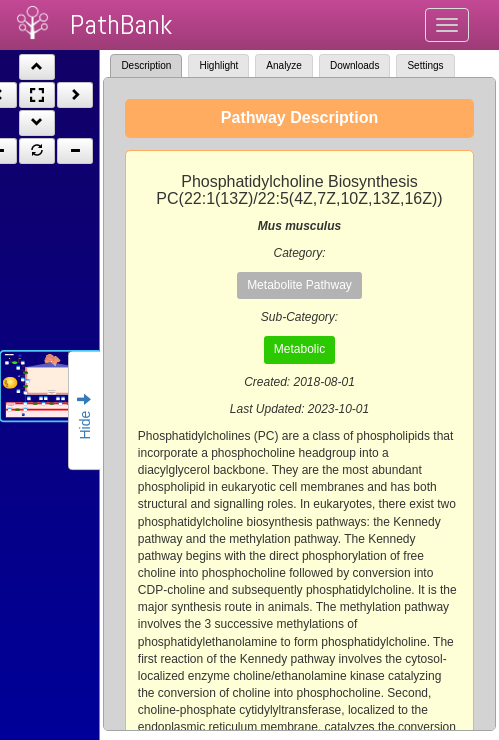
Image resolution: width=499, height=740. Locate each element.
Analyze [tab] (284, 65)
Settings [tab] (425, 65)
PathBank (121, 24)
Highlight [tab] (218, 65)
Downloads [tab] (354, 65)
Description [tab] (146, 65)
